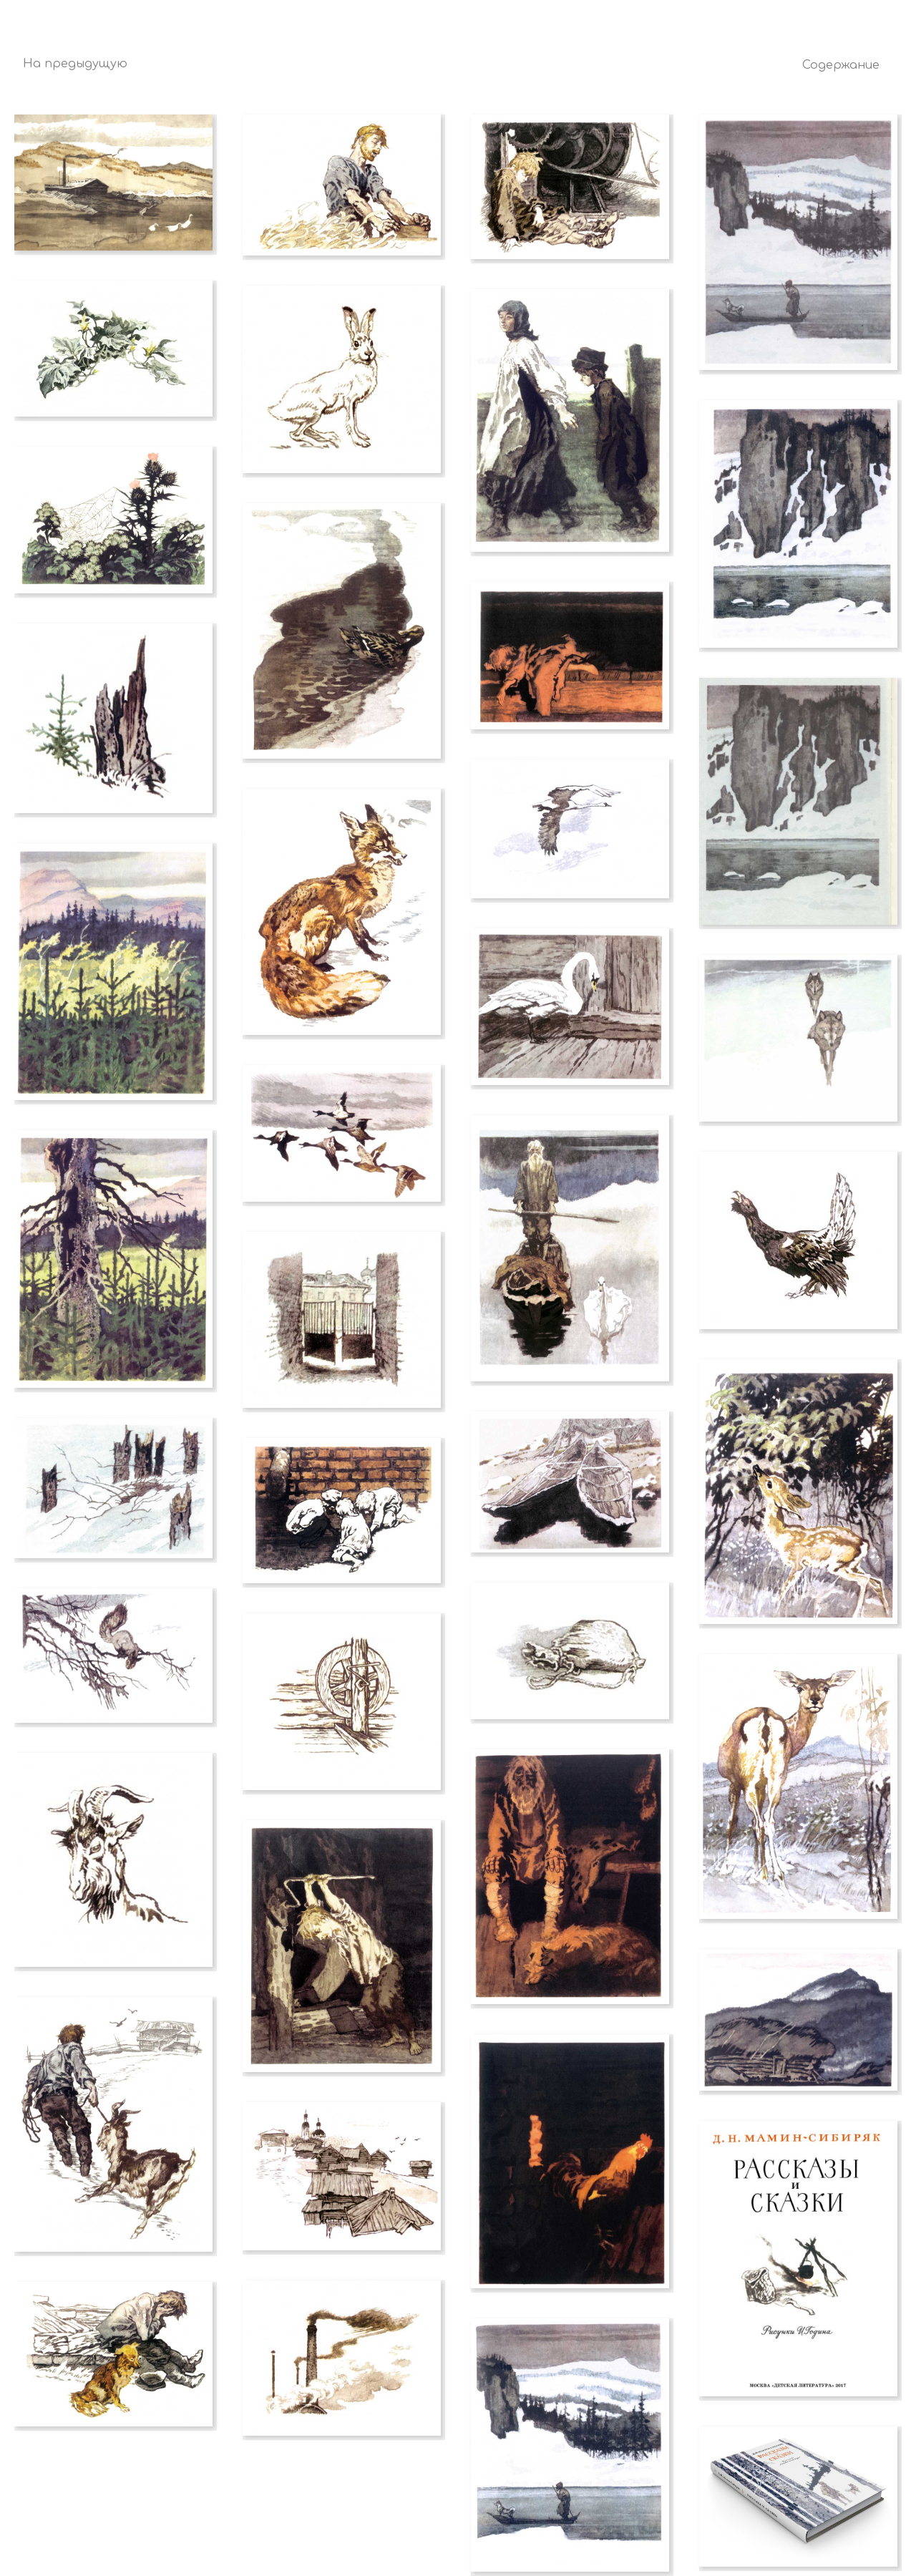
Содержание (841, 65)
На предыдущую (75, 63)
